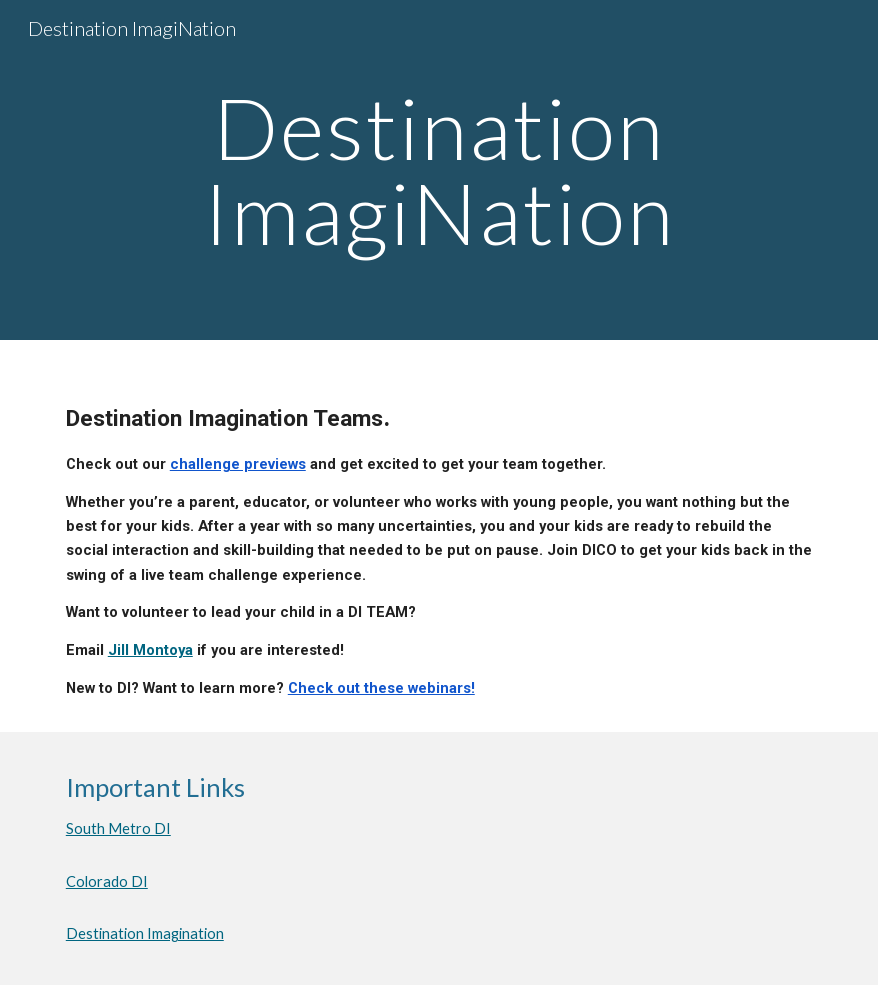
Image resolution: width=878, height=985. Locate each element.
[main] (439, 170)
